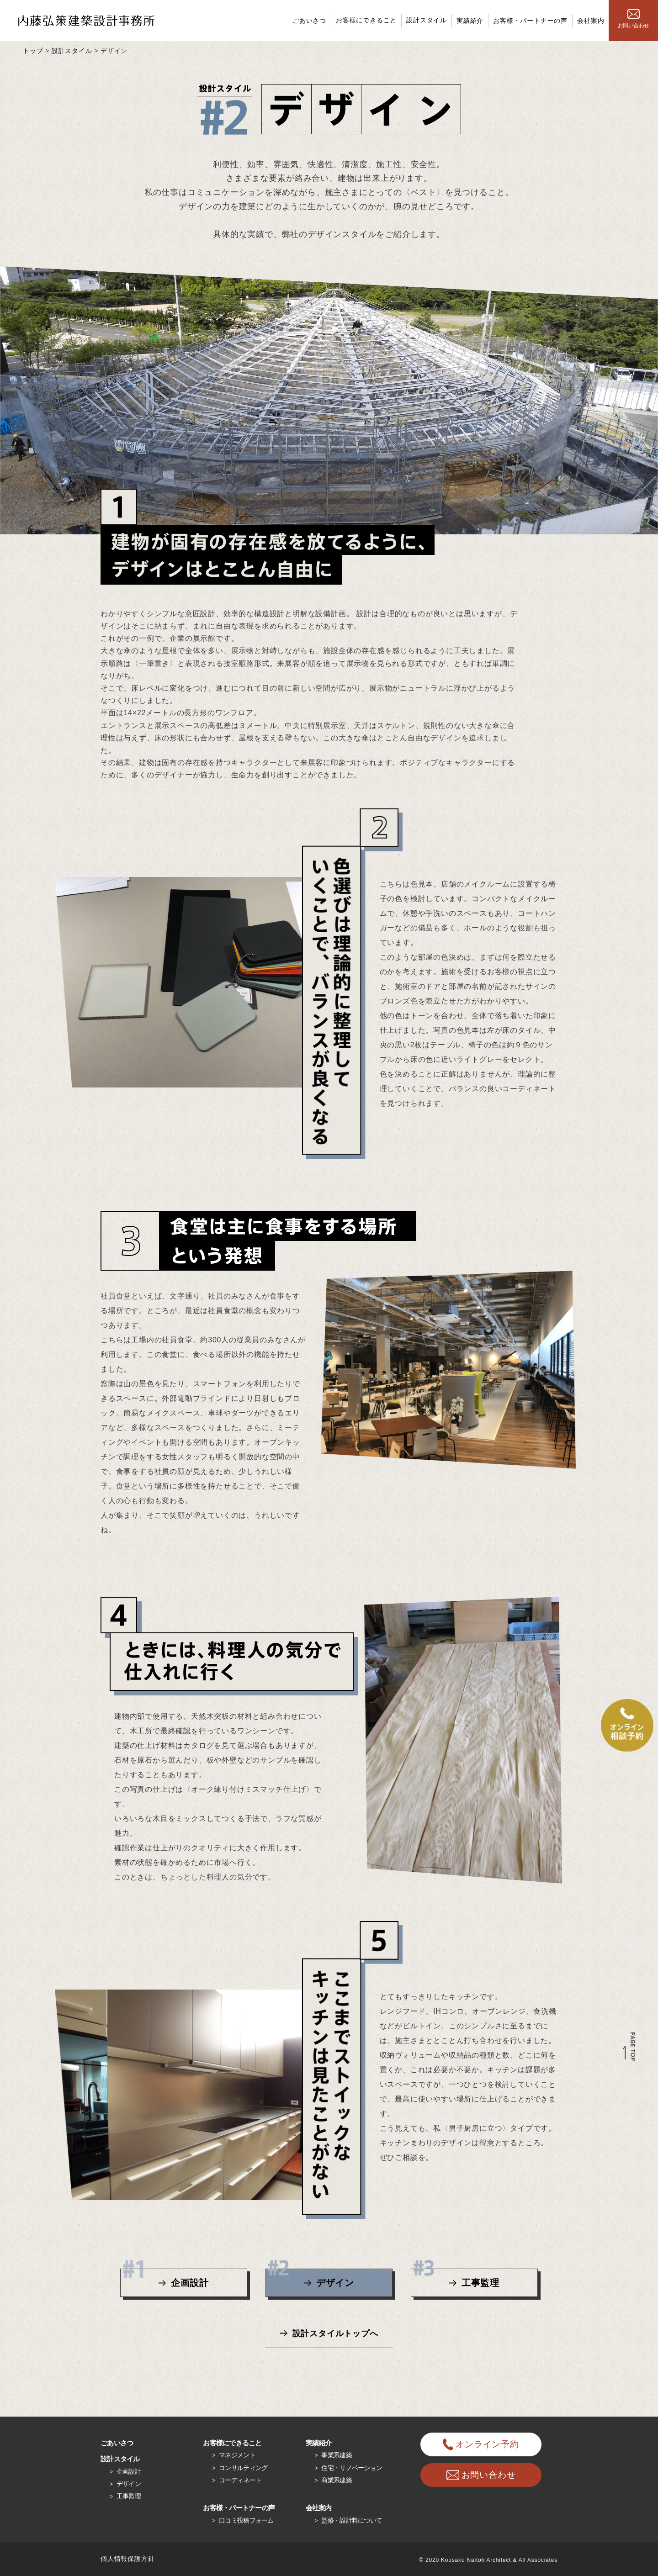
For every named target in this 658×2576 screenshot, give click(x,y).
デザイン (311, 2278)
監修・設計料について (351, 2520)
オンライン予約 (481, 2444)
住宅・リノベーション (351, 2467)
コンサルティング (243, 2467)
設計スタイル (426, 20)
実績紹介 (469, 20)
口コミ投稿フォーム (246, 2520)
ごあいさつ (309, 20)
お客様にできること (366, 20)
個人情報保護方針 (127, 2558)
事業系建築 (336, 2455)
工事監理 (456, 2278)
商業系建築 (336, 2480)
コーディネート (240, 2480)
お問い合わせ (633, 19)
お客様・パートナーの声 (530, 20)
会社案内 (590, 20)
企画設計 (166, 2278)
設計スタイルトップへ (335, 2333)
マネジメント (237, 2455)
